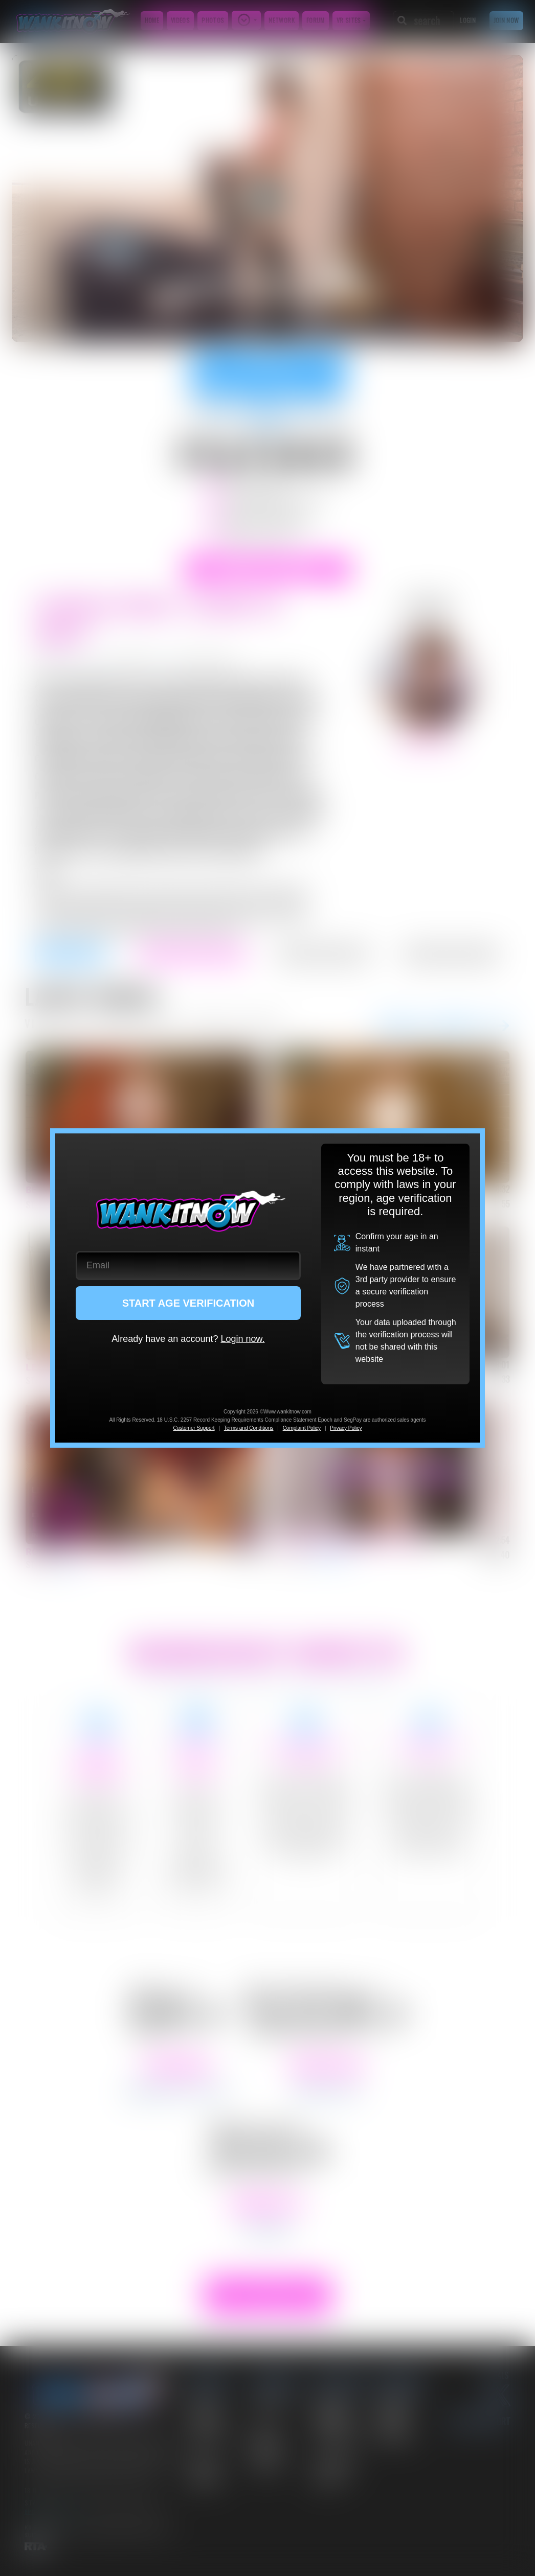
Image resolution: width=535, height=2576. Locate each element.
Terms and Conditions (249, 1428)
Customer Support (193, 1428)
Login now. (242, 1339)
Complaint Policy (302, 1428)
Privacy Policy (346, 1428)
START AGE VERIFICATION (188, 1303)
